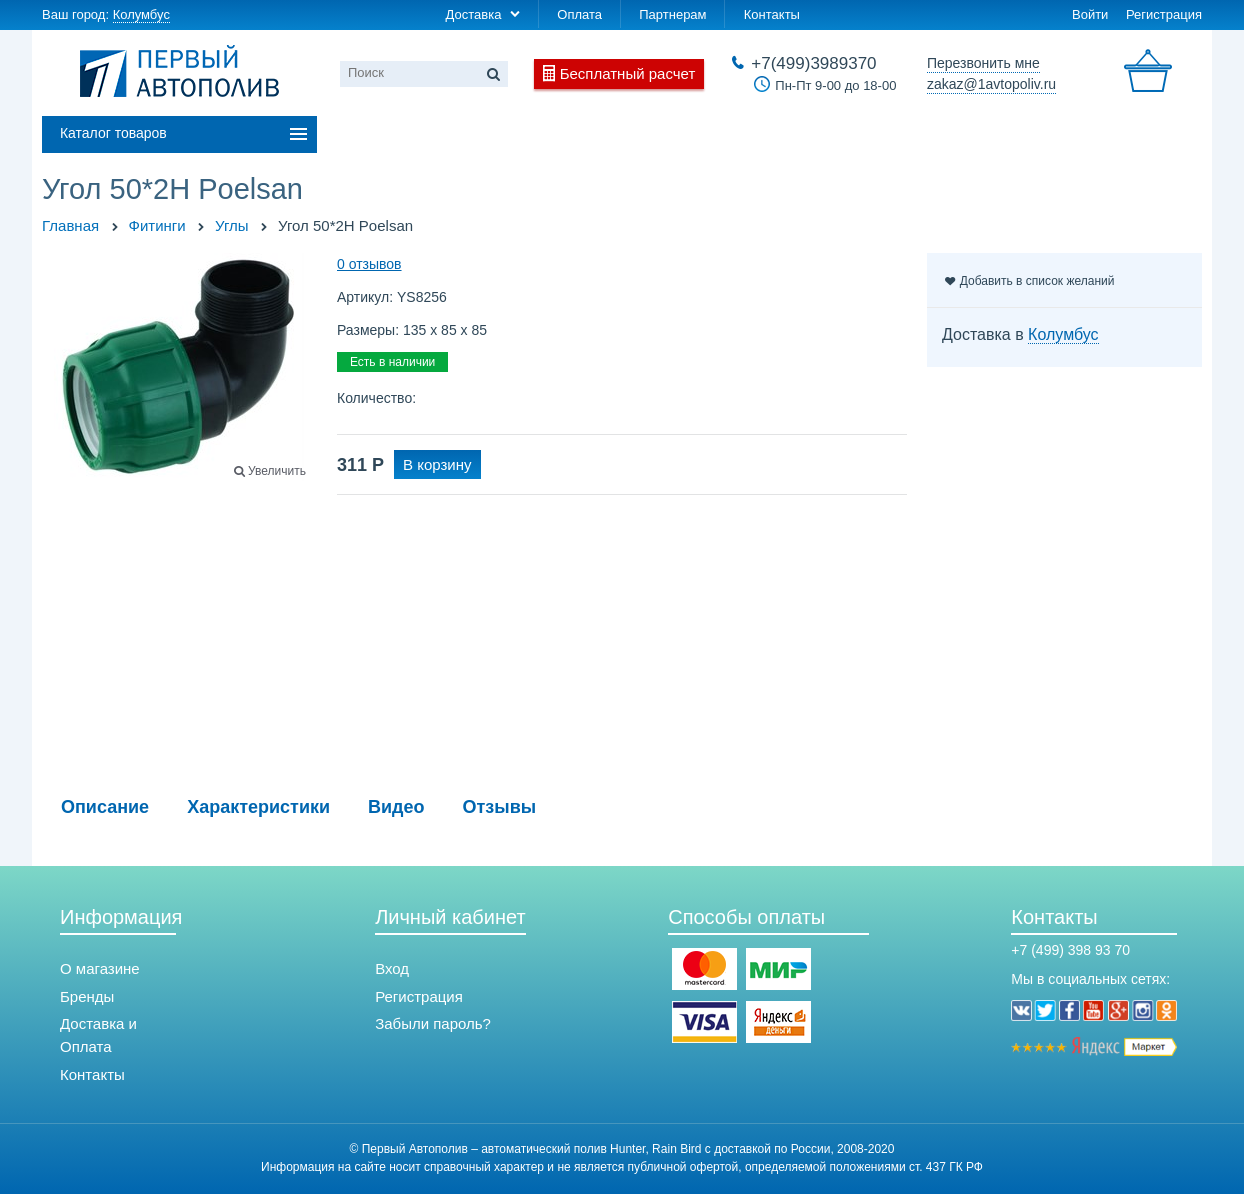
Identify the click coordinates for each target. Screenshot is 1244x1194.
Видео (396, 807)
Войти (1090, 14)
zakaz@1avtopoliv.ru (991, 84)
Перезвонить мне (983, 63)
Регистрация (1164, 14)
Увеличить (277, 471)
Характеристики (258, 807)
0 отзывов (369, 264)
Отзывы (500, 807)
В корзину (437, 464)
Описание (105, 807)
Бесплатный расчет (628, 73)
